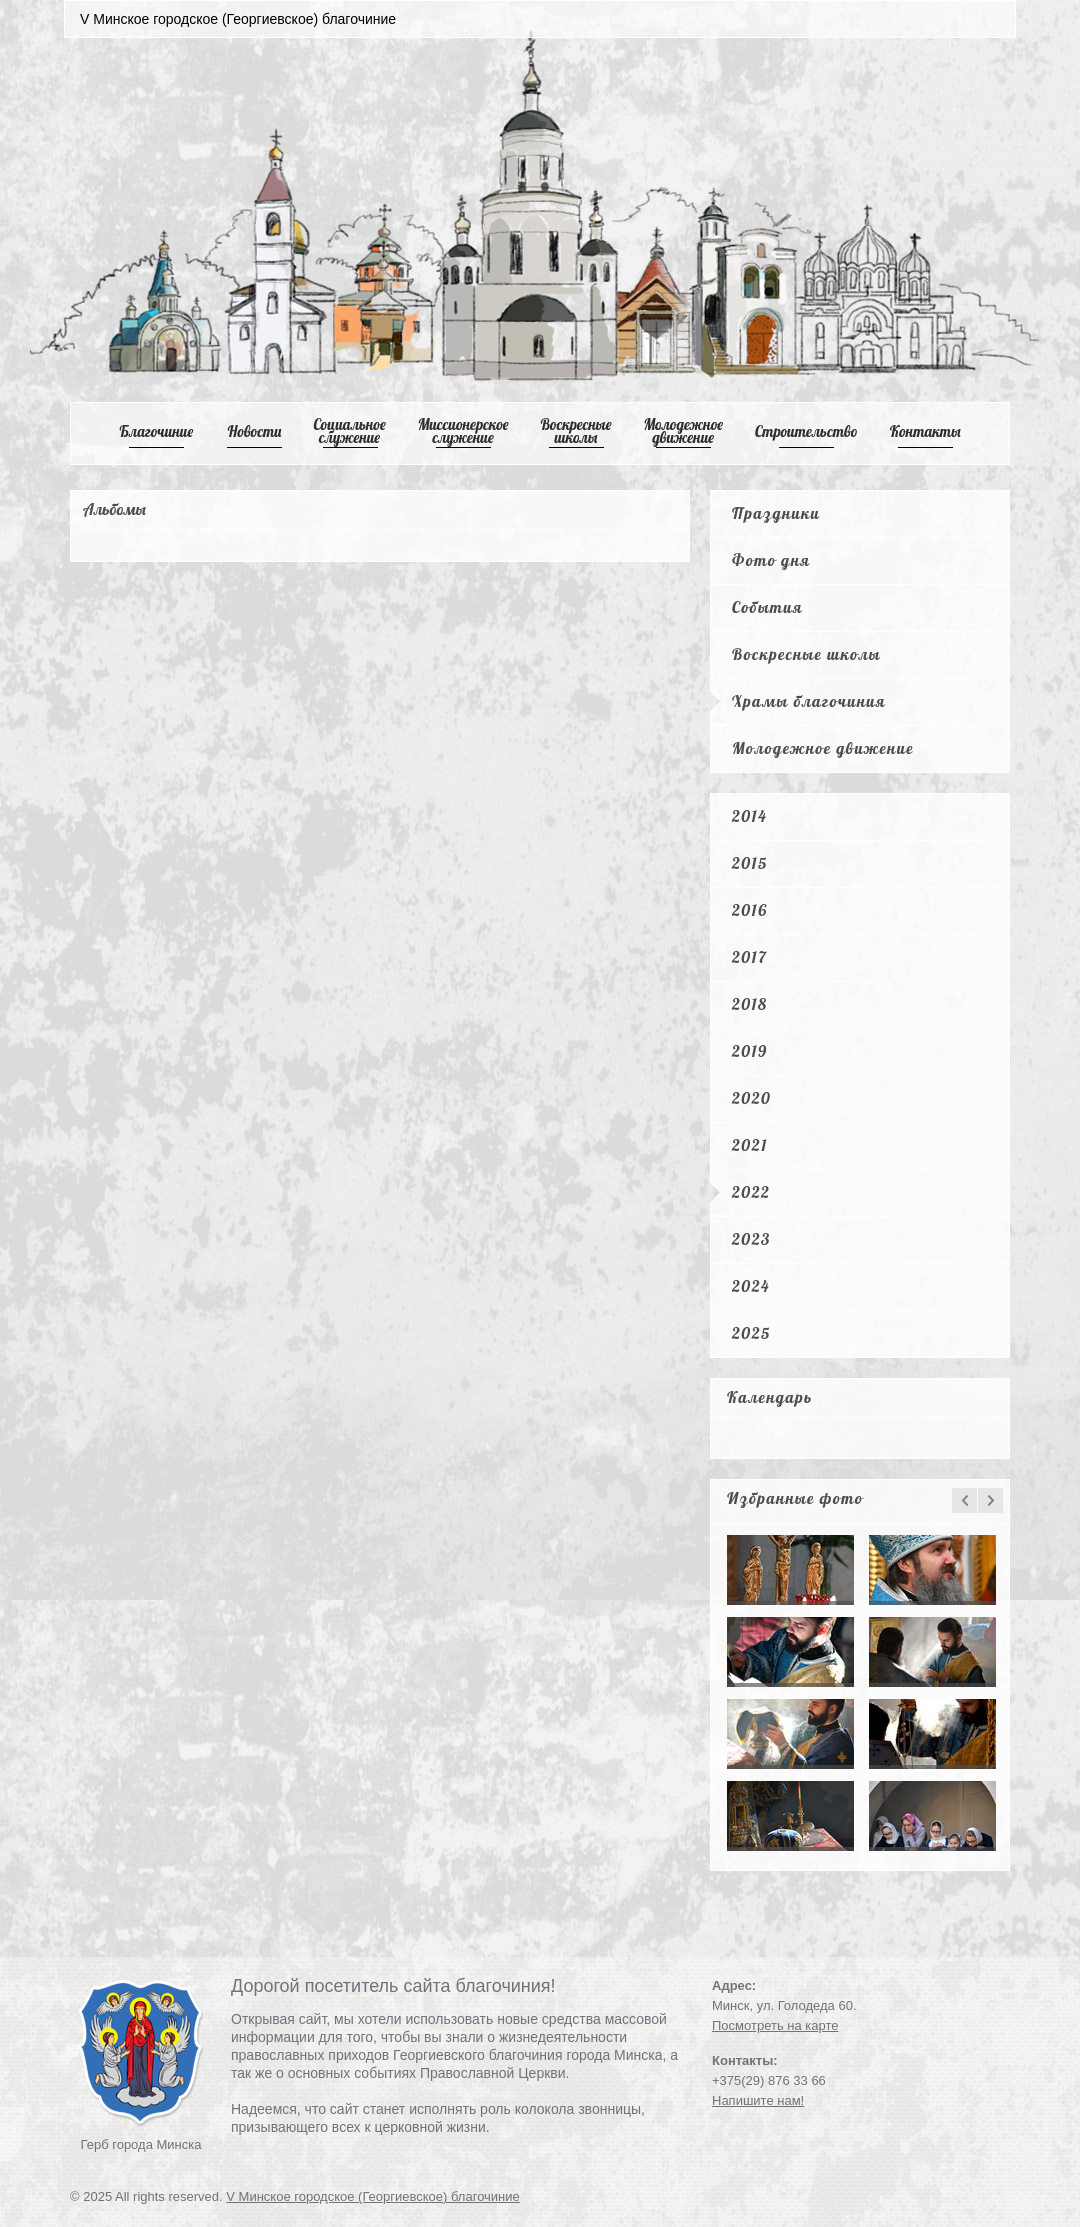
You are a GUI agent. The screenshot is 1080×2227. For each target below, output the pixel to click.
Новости (255, 431)
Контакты (925, 431)
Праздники (776, 513)
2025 (751, 1333)
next (990, 1500)
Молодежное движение (823, 748)
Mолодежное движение (683, 431)
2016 (750, 910)
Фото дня (771, 560)
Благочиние (156, 431)
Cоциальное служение (349, 431)
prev (964, 1500)
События (767, 607)
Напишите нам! (758, 2100)
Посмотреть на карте (775, 2025)
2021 (750, 1145)
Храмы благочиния (809, 701)
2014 (749, 816)
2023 (751, 1239)
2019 (750, 1051)
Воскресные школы (576, 431)
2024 (751, 1286)
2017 (749, 957)
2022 (751, 1192)
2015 (750, 863)
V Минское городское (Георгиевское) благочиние (373, 2196)
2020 (751, 1098)
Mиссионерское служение (463, 431)
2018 (750, 1004)
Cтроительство (806, 431)
